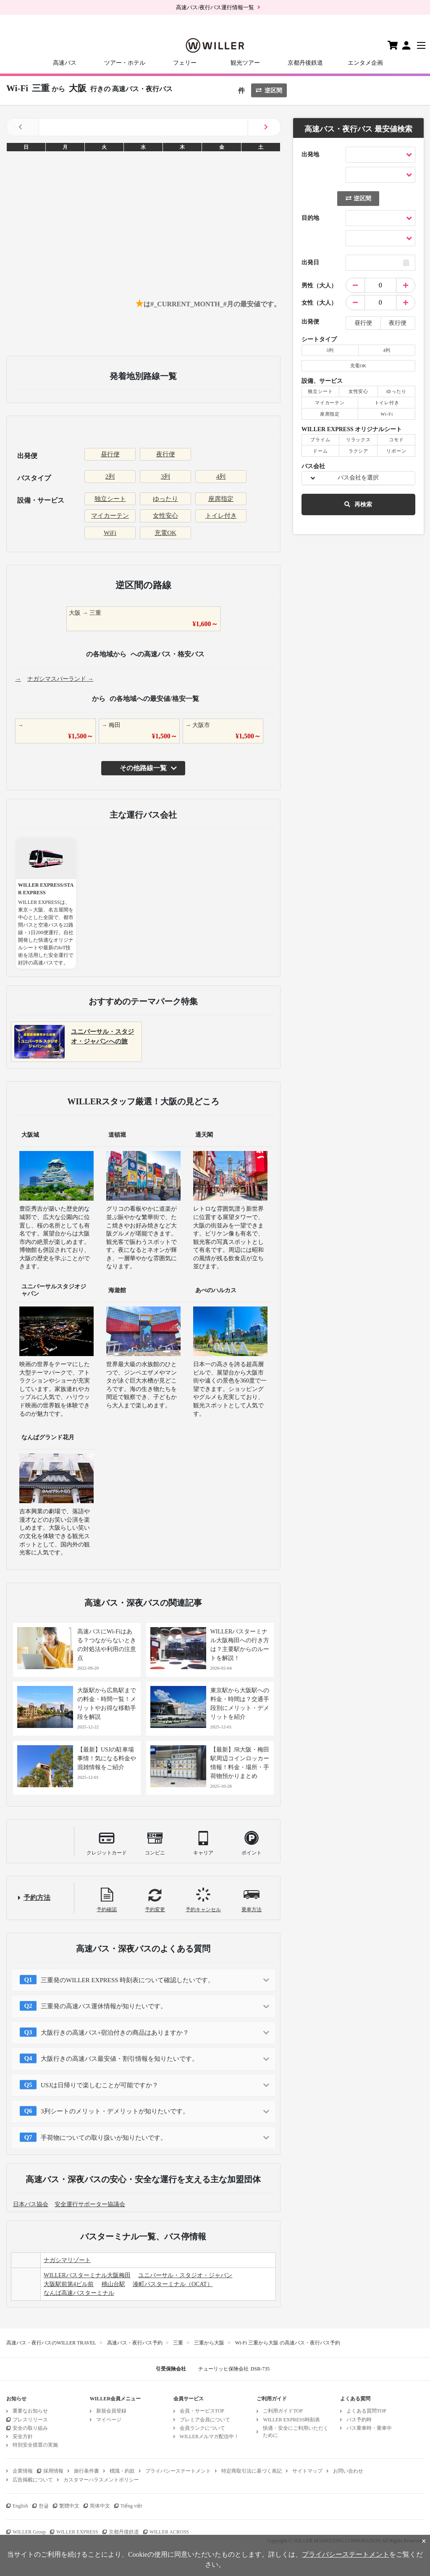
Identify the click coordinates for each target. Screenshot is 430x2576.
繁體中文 (69, 2506)
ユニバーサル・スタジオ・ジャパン (185, 2275)
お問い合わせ (348, 2471)
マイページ (108, 2420)
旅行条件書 (86, 2471)
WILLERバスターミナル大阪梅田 (87, 2275)
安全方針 (23, 2436)
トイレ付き (221, 515)
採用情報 (53, 2471)
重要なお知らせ (30, 2411)
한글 (44, 2506)
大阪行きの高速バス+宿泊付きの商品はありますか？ (115, 2032)
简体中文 (100, 2506)
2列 (110, 476)
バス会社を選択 (358, 477)
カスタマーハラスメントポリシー (101, 2480)
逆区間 (269, 90)
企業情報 (23, 2471)
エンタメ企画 (365, 63)
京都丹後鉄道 (305, 63)
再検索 (358, 504)
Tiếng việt (131, 2506)
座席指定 (220, 498)
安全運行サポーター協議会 (90, 2204)
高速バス (64, 63)
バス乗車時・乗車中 (369, 2428)
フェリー (185, 63)
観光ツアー (245, 63)
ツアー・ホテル (124, 63)
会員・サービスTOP (202, 2411)
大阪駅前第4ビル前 (69, 2284)
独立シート (110, 498)
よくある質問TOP (366, 2411)
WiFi (110, 532)
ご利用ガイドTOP (282, 2411)
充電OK (165, 532)
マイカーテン (110, 515)
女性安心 (165, 515)
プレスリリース (30, 2420)
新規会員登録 (111, 2411)
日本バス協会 (30, 2204)
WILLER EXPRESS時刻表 (291, 2420)
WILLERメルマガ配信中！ (209, 2436)
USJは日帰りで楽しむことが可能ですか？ (99, 2085)
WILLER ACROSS (169, 2532)
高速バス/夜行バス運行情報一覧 (215, 7)
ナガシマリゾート (67, 2260)
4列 (221, 476)
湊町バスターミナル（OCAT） (173, 2284)
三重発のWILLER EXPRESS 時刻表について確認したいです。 (127, 1980)
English (20, 2506)
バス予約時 (359, 2420)
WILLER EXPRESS (77, 2532)
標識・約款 (122, 2471)
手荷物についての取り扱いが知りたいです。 (104, 2137)
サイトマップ (307, 2471)
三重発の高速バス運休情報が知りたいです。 (104, 2006)
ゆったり (165, 498)
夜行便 (165, 454)
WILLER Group (29, 2532)
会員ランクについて (202, 2428)
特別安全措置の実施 (35, 2445)
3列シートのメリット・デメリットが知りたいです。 (115, 2111)
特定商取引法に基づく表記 (251, 2471)
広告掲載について (33, 2480)
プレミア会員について (205, 2420)
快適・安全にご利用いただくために (295, 2431)
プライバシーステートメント (178, 2471)
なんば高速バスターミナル (79, 2293)
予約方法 (37, 1897)
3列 (165, 476)
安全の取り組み (30, 2428)
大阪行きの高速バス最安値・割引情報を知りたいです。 (119, 2058)
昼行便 (110, 454)
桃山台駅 (113, 2284)
